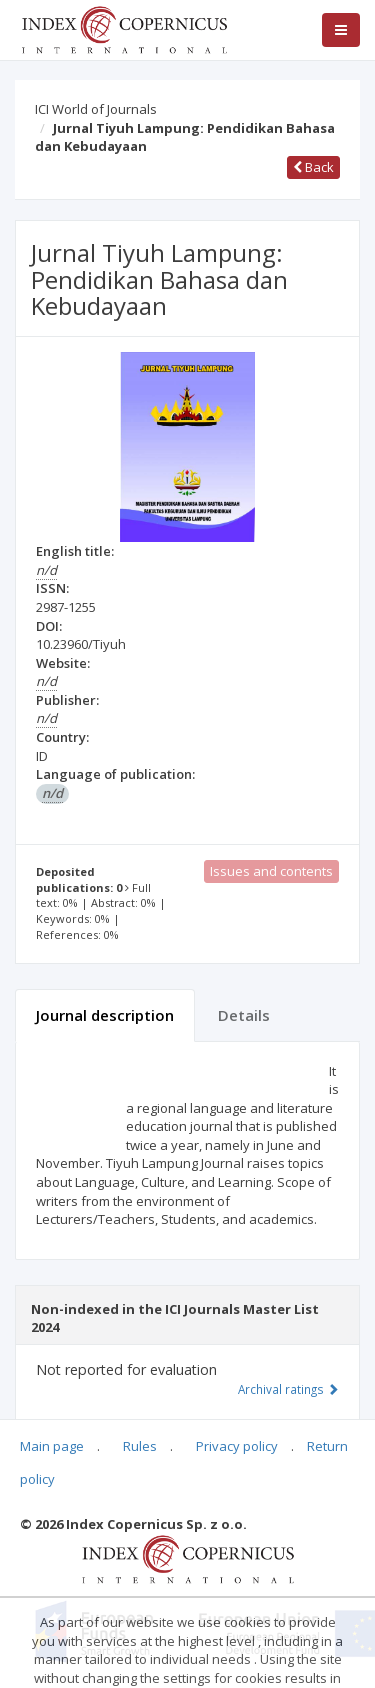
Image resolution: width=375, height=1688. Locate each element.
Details (244, 1015)
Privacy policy (237, 1446)
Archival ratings (288, 1389)
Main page (52, 1446)
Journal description (105, 1015)
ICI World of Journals (96, 109)
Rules (140, 1446)
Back (313, 167)
